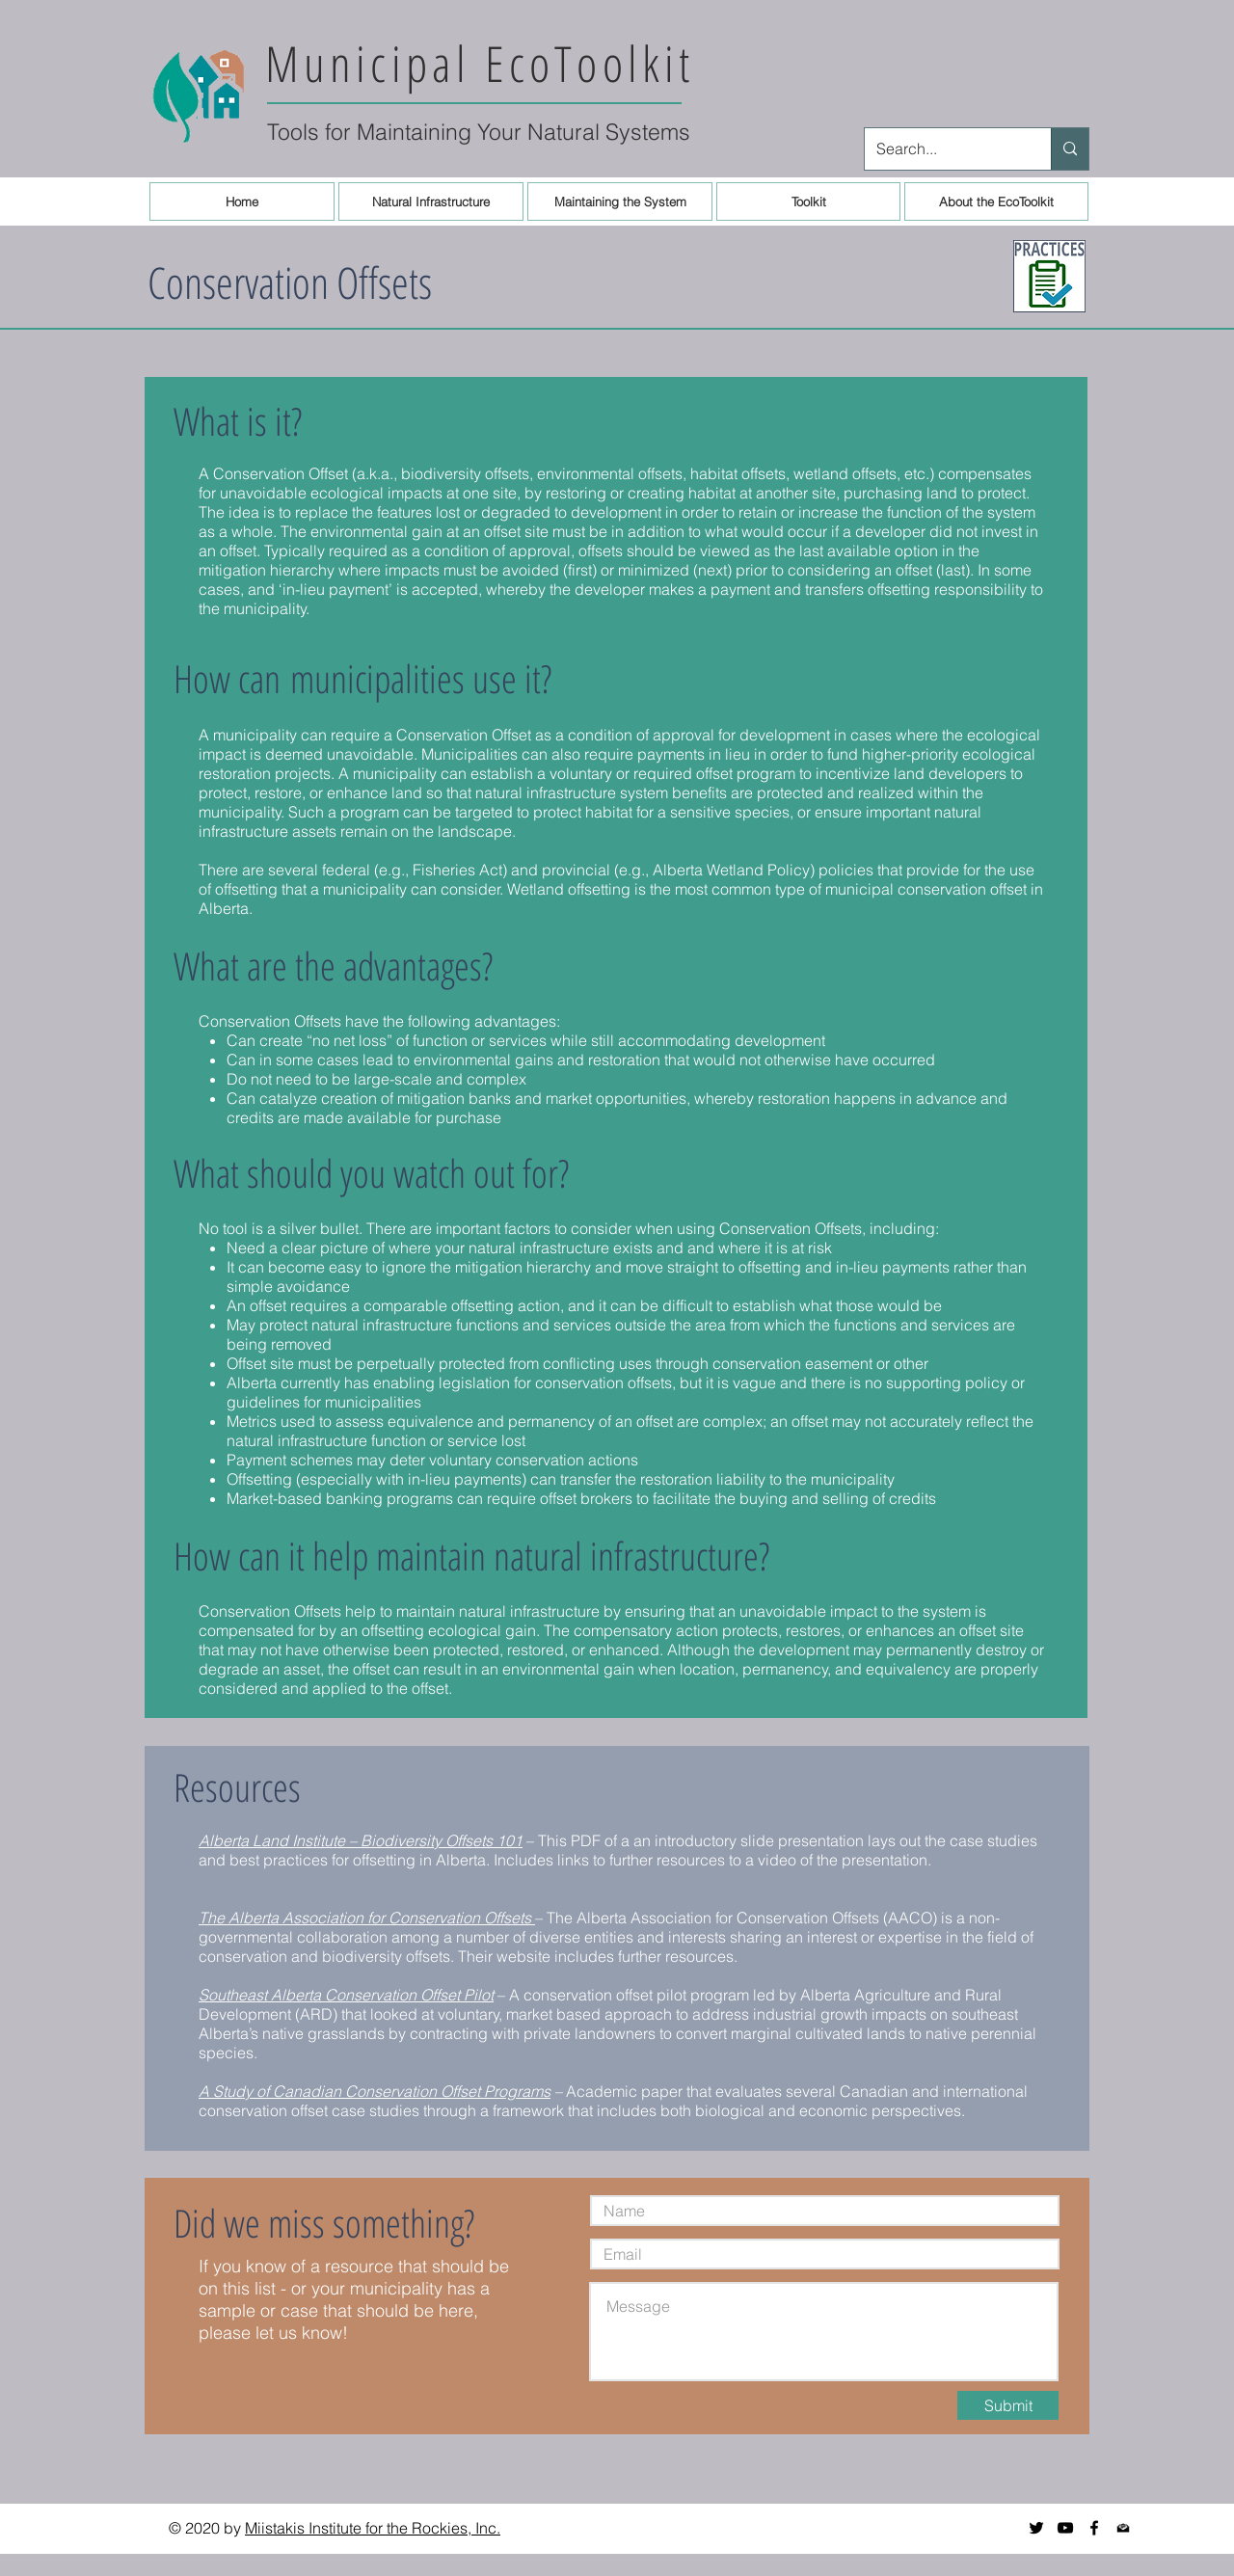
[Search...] (943, 149)
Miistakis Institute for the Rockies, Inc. (372, 2527)
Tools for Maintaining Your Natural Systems (478, 132)
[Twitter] (1036, 2527)
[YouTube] (1065, 2527)
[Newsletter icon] (1123, 2527)
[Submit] (1008, 2405)
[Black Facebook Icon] (1094, 2527)
